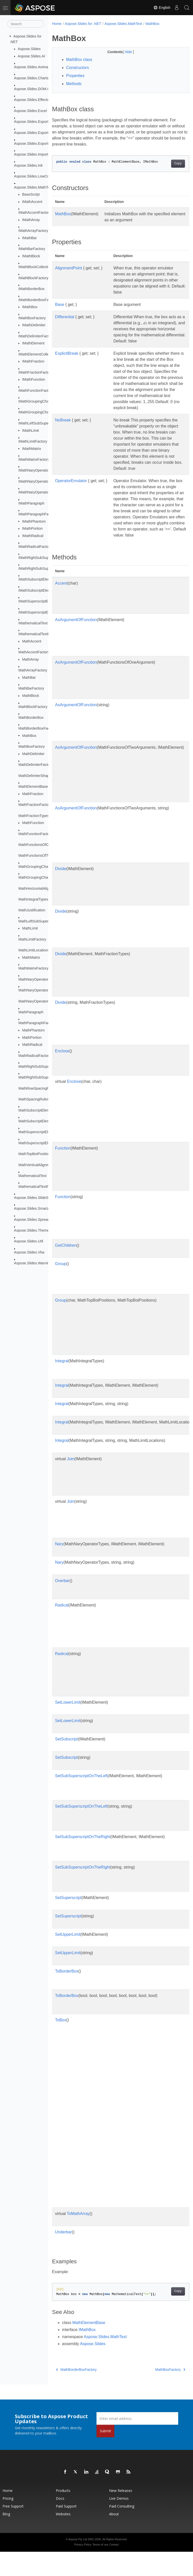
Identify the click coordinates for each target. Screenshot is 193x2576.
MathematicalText (32, 1176)
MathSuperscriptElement (38, 1132)
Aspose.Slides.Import (31, 154)
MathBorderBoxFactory (37, 728)
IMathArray (31, 220)
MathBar (29, 677)
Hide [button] (124, 52)
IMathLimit (30, 430)
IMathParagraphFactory (37, 514)
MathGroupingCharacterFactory (43, 877)
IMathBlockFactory (33, 278)
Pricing (8, 2522)
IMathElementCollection (37, 354)
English (161, 7)
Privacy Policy (82, 2568)
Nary (59, 1568)
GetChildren (65, 1269)
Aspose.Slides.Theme (31, 1230)
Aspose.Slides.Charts (31, 78)
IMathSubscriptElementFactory (43, 590)
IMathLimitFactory (32, 441)
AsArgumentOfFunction (76, 644)
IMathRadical (32, 536)
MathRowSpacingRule (36, 1088)
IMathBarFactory (31, 249)
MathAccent (31, 641)
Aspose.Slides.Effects (31, 100)
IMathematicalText (32, 623)
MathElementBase (33, 786)
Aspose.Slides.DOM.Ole (33, 89)
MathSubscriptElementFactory (42, 1121)
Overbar (62, 1605)
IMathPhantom (34, 521)
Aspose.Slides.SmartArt (33, 1208)
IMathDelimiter (33, 325)
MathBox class (79, 59)
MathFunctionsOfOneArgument (43, 845)
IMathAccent (32, 202)
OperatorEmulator (71, 493)
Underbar (63, 2256)
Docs (60, 2522)
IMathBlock (31, 256)
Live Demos (119, 2522)
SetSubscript (66, 1763)
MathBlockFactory (32, 706)
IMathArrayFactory (33, 231)
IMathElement (33, 343)
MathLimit (30, 928)
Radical (61, 1629)
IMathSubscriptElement (37, 579)
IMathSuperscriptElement (38, 601)
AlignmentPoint (68, 268)
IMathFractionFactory (35, 372)
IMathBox (29, 307)
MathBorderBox (30, 717)
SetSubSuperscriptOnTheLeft (81, 1800)
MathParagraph (30, 1012)
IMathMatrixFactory (33, 459)
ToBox (60, 2044)
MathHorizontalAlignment (38, 888)
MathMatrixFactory (33, 968)
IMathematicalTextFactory (39, 634)
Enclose (62, 1075)
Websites (63, 2538)
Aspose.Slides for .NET (83, 24)
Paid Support (66, 2530)
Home (56, 24)
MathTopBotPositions (35, 1154)
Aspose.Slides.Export (31, 122)
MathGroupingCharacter (37, 867)
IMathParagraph (31, 503)
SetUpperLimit (67, 1958)
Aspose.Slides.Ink (28, 165)
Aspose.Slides (29, 49)
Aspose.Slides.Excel (30, 111)
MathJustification (31, 910)
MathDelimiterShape (34, 776)
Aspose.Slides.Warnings (33, 1263)
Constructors (77, 67)
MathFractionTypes (33, 815)
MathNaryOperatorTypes (38, 1001)
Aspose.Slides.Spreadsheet (36, 1219)
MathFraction (32, 794)
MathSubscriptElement (36, 1110)
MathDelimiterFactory (35, 765)
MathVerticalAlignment (36, 1165)
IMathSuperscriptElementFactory (44, 612)
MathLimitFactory (32, 939)
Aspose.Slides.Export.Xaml (36, 143)
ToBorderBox (66, 1995)
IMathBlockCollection (35, 267)
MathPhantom (33, 1030)
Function (62, 1172)
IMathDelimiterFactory (36, 336)
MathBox (29, 736)
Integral (61, 1385)
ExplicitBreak (66, 359)
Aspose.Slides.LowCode (33, 176)
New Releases (120, 2514)
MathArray (30, 659)
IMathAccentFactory (34, 212)
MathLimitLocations (34, 950)
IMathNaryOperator (33, 470)
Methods (73, 84)
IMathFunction (33, 379)
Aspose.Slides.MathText (33, 187)
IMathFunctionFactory (35, 390)
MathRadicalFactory (34, 1055)
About (114, 2538)
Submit (105, 2455)
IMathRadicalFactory (35, 547)
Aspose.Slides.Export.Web (35, 132)
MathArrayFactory (32, 670)
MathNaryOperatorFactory (39, 990)
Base (59, 304)
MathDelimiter (33, 754)
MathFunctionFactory (35, 834)
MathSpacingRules (33, 1099)
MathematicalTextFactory (38, 1187)
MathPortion (32, 1037)
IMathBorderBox (31, 289)
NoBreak (63, 432)
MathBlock (30, 696)
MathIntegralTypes (33, 899)
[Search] (25, 24)
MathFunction (33, 823)
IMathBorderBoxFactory (37, 300)
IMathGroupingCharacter (38, 401)
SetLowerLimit (67, 1726)
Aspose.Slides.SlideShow (34, 1198)
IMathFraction (33, 361)
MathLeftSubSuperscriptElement (44, 921)
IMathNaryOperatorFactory (39, 481)
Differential (64, 317)
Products (63, 2514)
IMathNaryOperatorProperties (42, 492)
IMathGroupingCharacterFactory (44, 412)
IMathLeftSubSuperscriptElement (44, 423)
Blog (6, 2538)
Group (60, 1288)
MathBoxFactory (31, 746)
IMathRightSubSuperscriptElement (46, 557)
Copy (168, 163)
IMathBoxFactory (32, 318)
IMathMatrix (31, 448)
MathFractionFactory (35, 805)
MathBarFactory (31, 688)
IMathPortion (32, 528)
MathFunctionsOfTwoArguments (44, 855)
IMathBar (29, 238)
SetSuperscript (68, 1922)
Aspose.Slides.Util (28, 1241)
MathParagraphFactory (36, 1023)
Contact (114, 2568)
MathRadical (32, 1045)
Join (70, 1483)
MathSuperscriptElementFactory (44, 1143)
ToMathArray (78, 2238)
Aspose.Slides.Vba (29, 1252)
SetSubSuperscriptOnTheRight (82, 1861)
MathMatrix (31, 957)
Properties (75, 76)
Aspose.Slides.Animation (34, 67)
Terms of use (100, 2568)
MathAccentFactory (34, 652)
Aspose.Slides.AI (31, 56)
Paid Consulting (121, 2530)
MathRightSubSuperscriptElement (45, 1066)
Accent (61, 607)
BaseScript (31, 194)
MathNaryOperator (33, 979)
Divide (60, 893)
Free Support (13, 2530)
